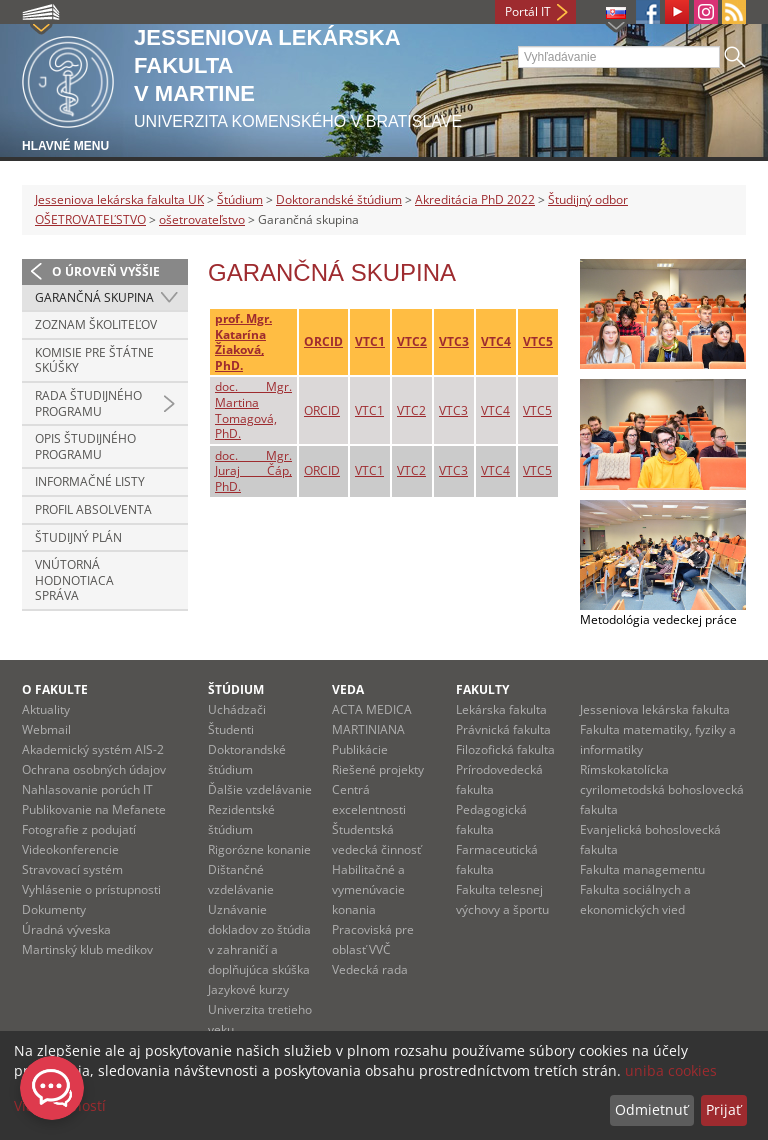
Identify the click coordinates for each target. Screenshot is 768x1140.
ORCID (323, 341)
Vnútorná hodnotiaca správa (74, 580)
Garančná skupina (94, 297)
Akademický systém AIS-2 (93, 749)
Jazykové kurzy (248, 989)
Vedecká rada (370, 969)
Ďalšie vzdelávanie (260, 789)
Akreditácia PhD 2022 (475, 199)
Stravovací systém (72, 869)
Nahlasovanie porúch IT (87, 789)
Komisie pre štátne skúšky (94, 360)
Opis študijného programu (85, 446)
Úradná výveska (66, 929)
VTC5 (538, 341)
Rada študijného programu (88, 403)
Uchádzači (237, 709)
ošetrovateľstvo (202, 219)
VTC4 (496, 341)
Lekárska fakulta (501, 709)
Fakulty (482, 689)
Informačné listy (90, 481)
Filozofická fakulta (505, 749)
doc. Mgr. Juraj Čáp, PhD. (253, 471)
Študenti (231, 729)
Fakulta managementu (642, 869)
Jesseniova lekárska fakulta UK (119, 199)
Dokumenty (54, 909)
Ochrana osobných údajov (94, 769)
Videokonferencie (70, 849)
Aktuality (46, 709)
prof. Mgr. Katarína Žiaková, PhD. (243, 342)
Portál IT (528, 11)
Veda (348, 689)
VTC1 (370, 341)
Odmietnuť (651, 1109)
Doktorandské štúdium (339, 199)
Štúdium (240, 199)
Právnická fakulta (503, 729)
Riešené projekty (378, 769)
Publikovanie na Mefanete (94, 809)
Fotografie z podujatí (79, 829)
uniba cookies (671, 1070)
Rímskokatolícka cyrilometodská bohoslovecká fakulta (662, 789)
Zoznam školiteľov (96, 324)
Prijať (723, 1109)
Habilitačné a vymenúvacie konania (368, 889)
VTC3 (454, 341)
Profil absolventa (93, 509)
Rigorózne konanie (259, 849)
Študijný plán (78, 537)
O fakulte (55, 689)
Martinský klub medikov (87, 949)
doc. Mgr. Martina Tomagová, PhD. (253, 410)
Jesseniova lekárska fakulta (655, 709)
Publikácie (360, 749)
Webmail (46, 729)
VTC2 (412, 341)
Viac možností (60, 1105)
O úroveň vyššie (106, 271)
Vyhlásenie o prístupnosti (91, 889)
